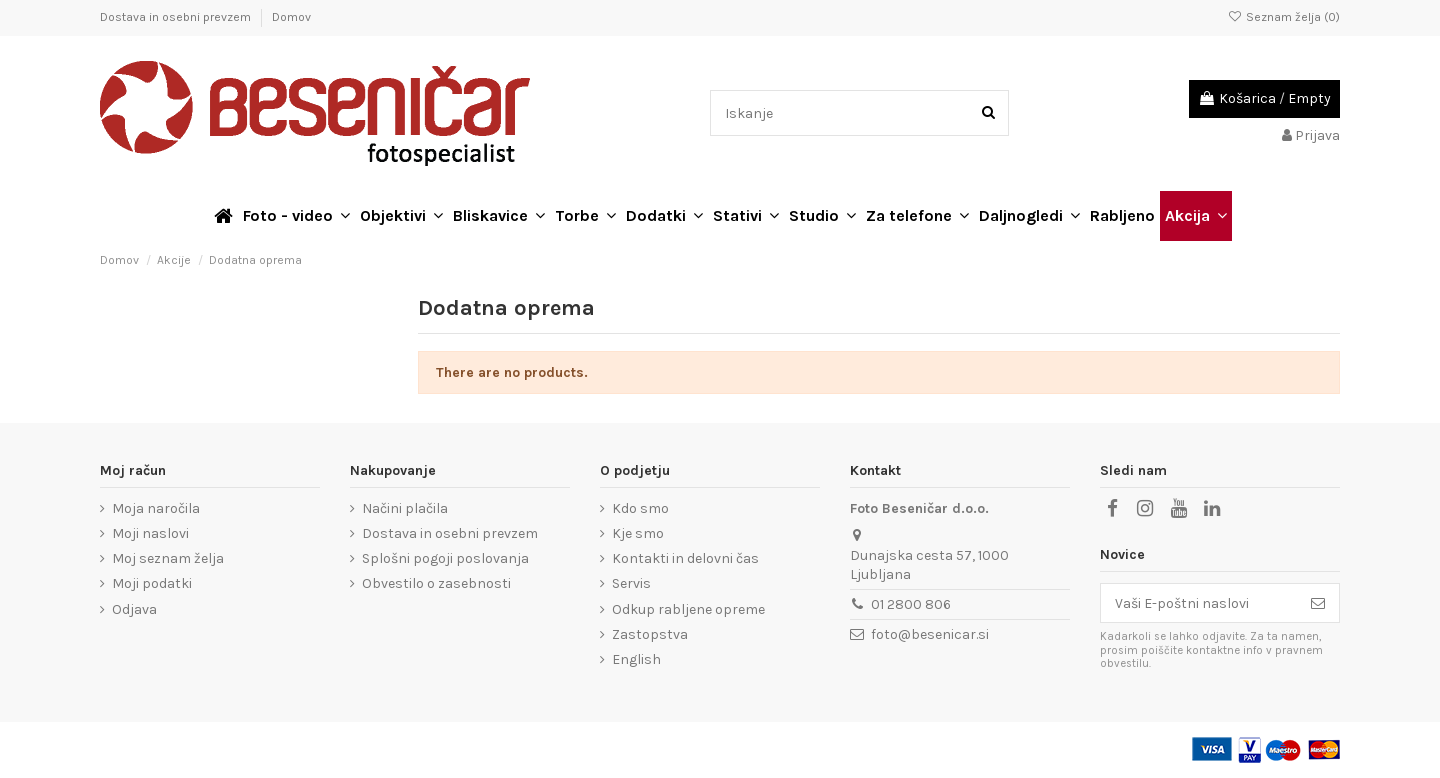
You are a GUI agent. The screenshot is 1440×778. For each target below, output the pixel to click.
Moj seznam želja (168, 558)
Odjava (134, 609)
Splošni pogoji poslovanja (445, 558)
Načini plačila (405, 508)
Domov (291, 17)
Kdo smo (640, 508)
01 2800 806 (911, 604)
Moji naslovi (150, 533)
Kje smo (638, 533)
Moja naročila (156, 508)
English (636, 659)
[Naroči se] (1318, 603)
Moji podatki (152, 583)
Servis (631, 583)
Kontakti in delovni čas (685, 558)
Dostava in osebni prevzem (177, 17)
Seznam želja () (1284, 17)
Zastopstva (650, 634)
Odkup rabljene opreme (688, 609)
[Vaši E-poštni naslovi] (1199, 603)
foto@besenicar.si (930, 634)
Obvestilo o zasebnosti (436, 583)
